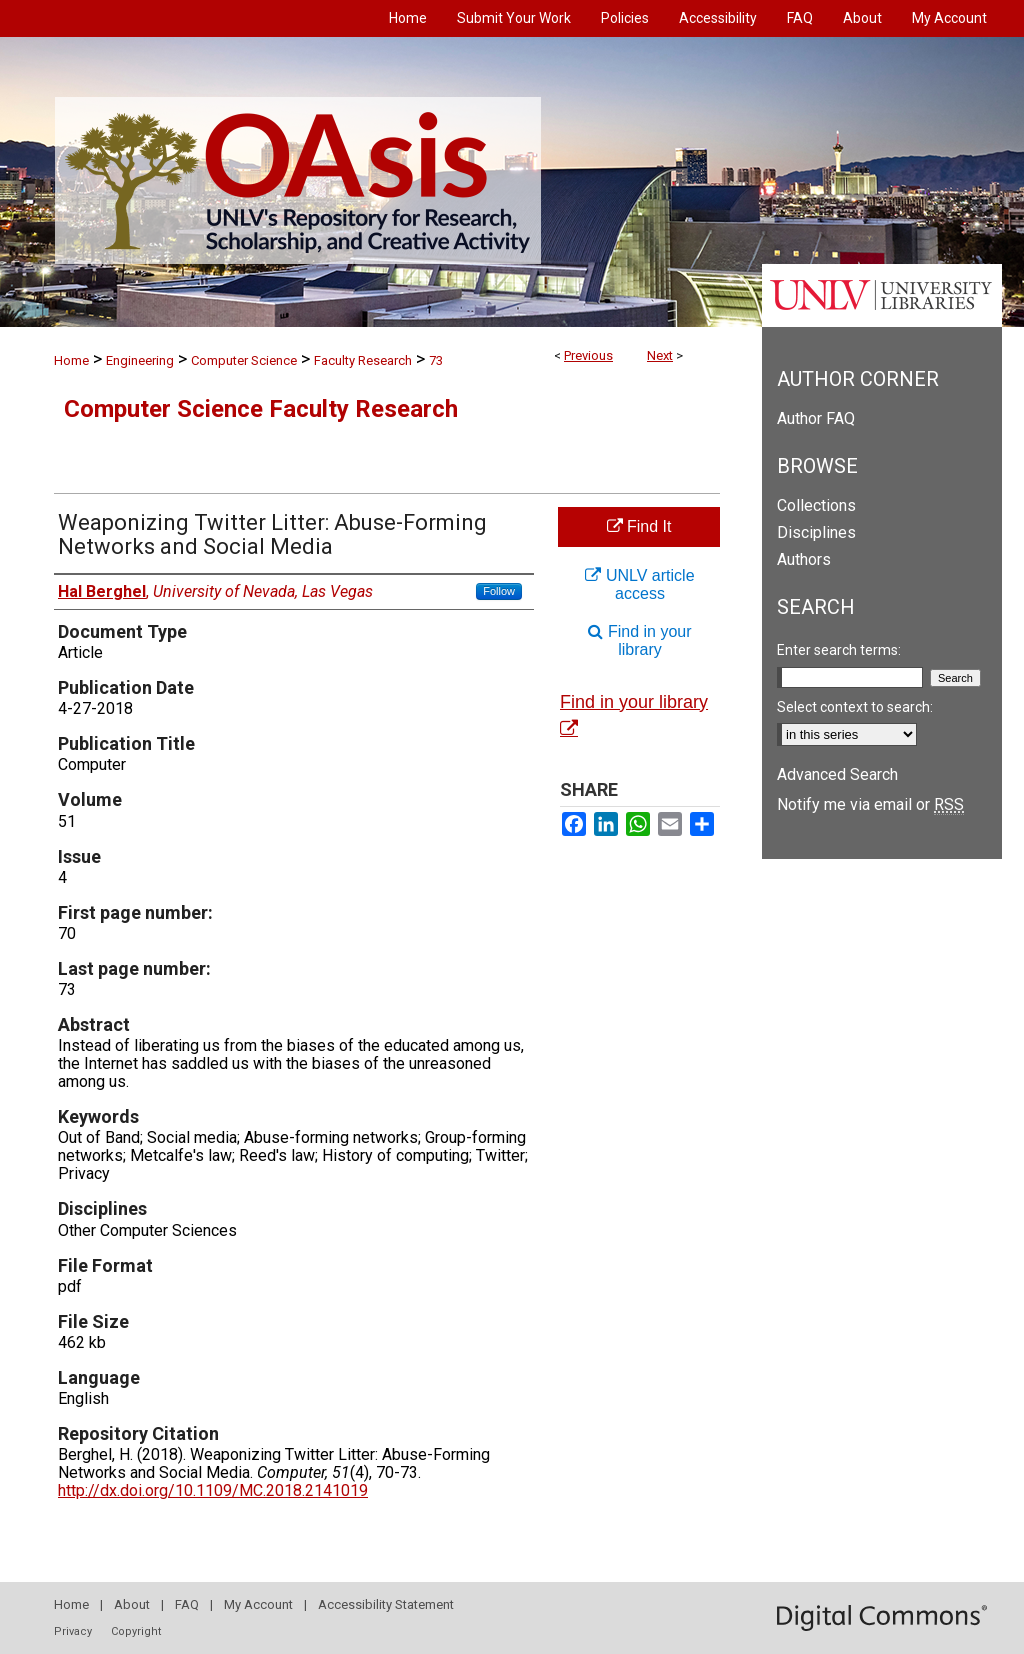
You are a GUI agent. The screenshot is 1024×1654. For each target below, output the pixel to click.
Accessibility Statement (386, 1604)
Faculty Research (363, 360)
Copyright (136, 1631)
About (132, 1604)
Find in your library (639, 640)
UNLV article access (639, 584)
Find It (639, 526)
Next (660, 355)
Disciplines (816, 532)
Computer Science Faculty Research (261, 409)
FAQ (187, 1604)
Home (71, 360)
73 (436, 360)
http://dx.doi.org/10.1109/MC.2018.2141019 (213, 1490)
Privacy (73, 1631)
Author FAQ (816, 418)
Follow (499, 591)
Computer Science (244, 360)
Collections (816, 505)
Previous (588, 355)
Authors (804, 559)
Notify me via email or (870, 804)
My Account (258, 1604)
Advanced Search (837, 774)
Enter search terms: (839, 650)
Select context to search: (855, 707)
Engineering (140, 360)
